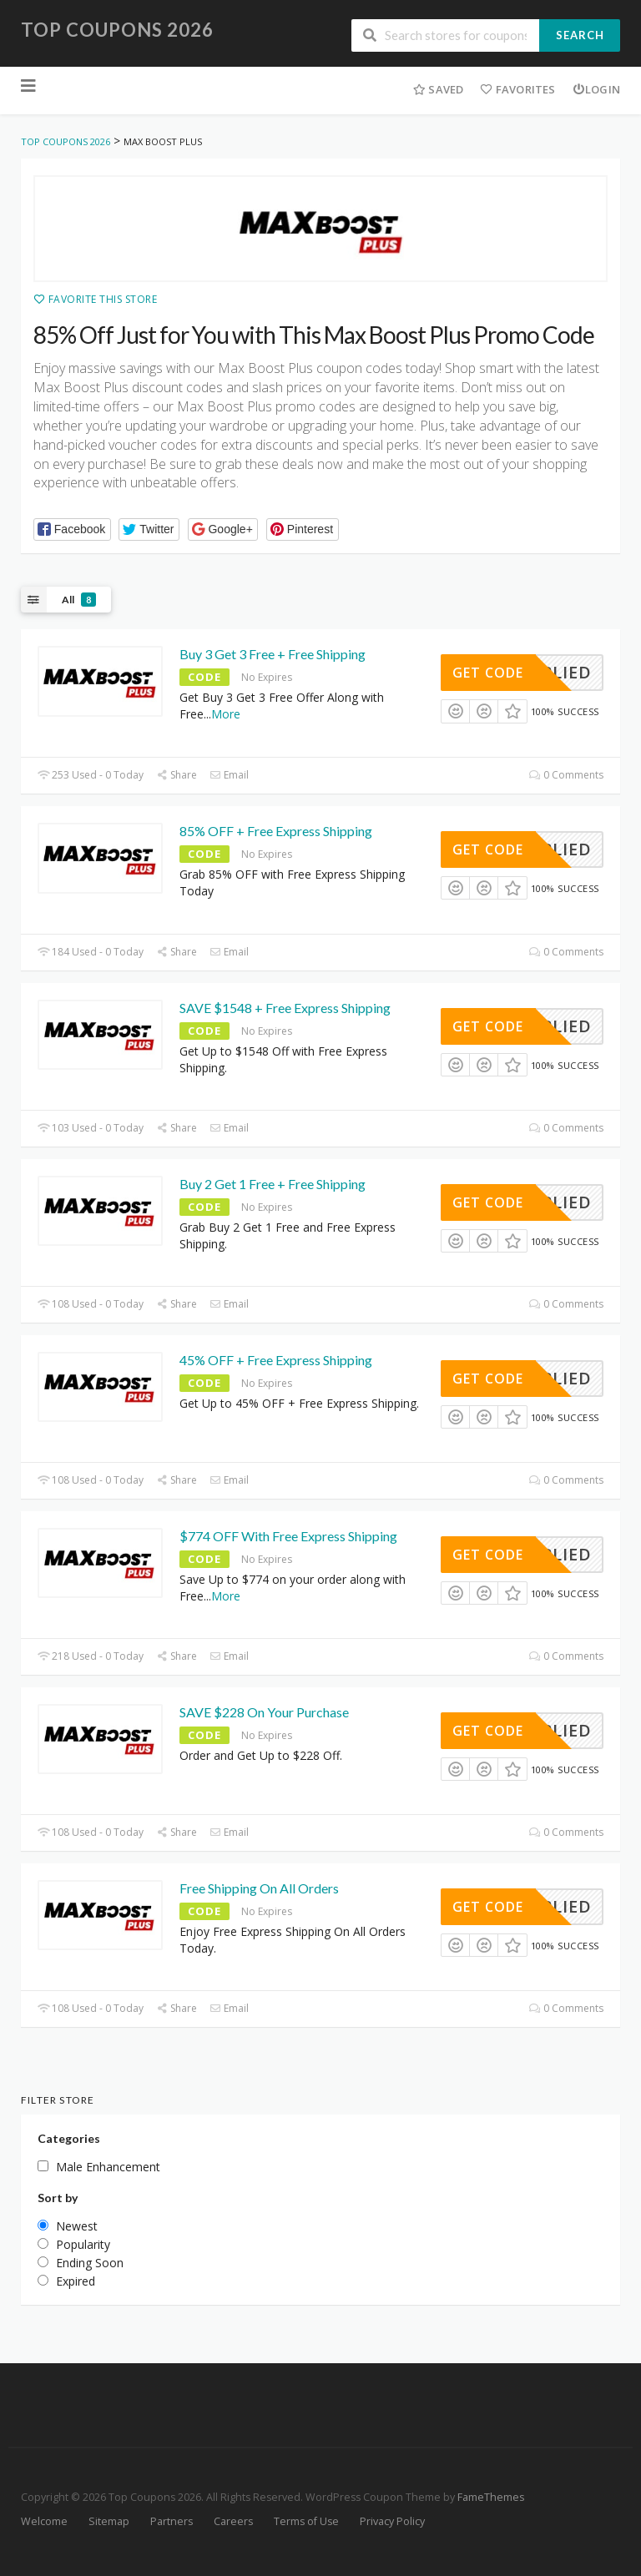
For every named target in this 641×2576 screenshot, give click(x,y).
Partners (171, 2521)
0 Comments (566, 775)
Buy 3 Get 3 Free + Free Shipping (272, 654)
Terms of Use (306, 2521)
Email (229, 775)
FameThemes (490, 2497)
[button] (72, 529)
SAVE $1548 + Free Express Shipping (285, 1008)
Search (580, 35)
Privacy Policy (392, 2521)
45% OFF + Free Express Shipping (275, 1360)
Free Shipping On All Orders (259, 1888)
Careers (233, 2521)
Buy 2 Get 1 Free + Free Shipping (272, 1184)
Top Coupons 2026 (117, 29)
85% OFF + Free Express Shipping (275, 831)
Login (596, 89)
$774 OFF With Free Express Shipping (288, 1536)
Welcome (44, 2521)
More (225, 714)
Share (176, 775)
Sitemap (108, 2521)
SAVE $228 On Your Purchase (264, 1712)
